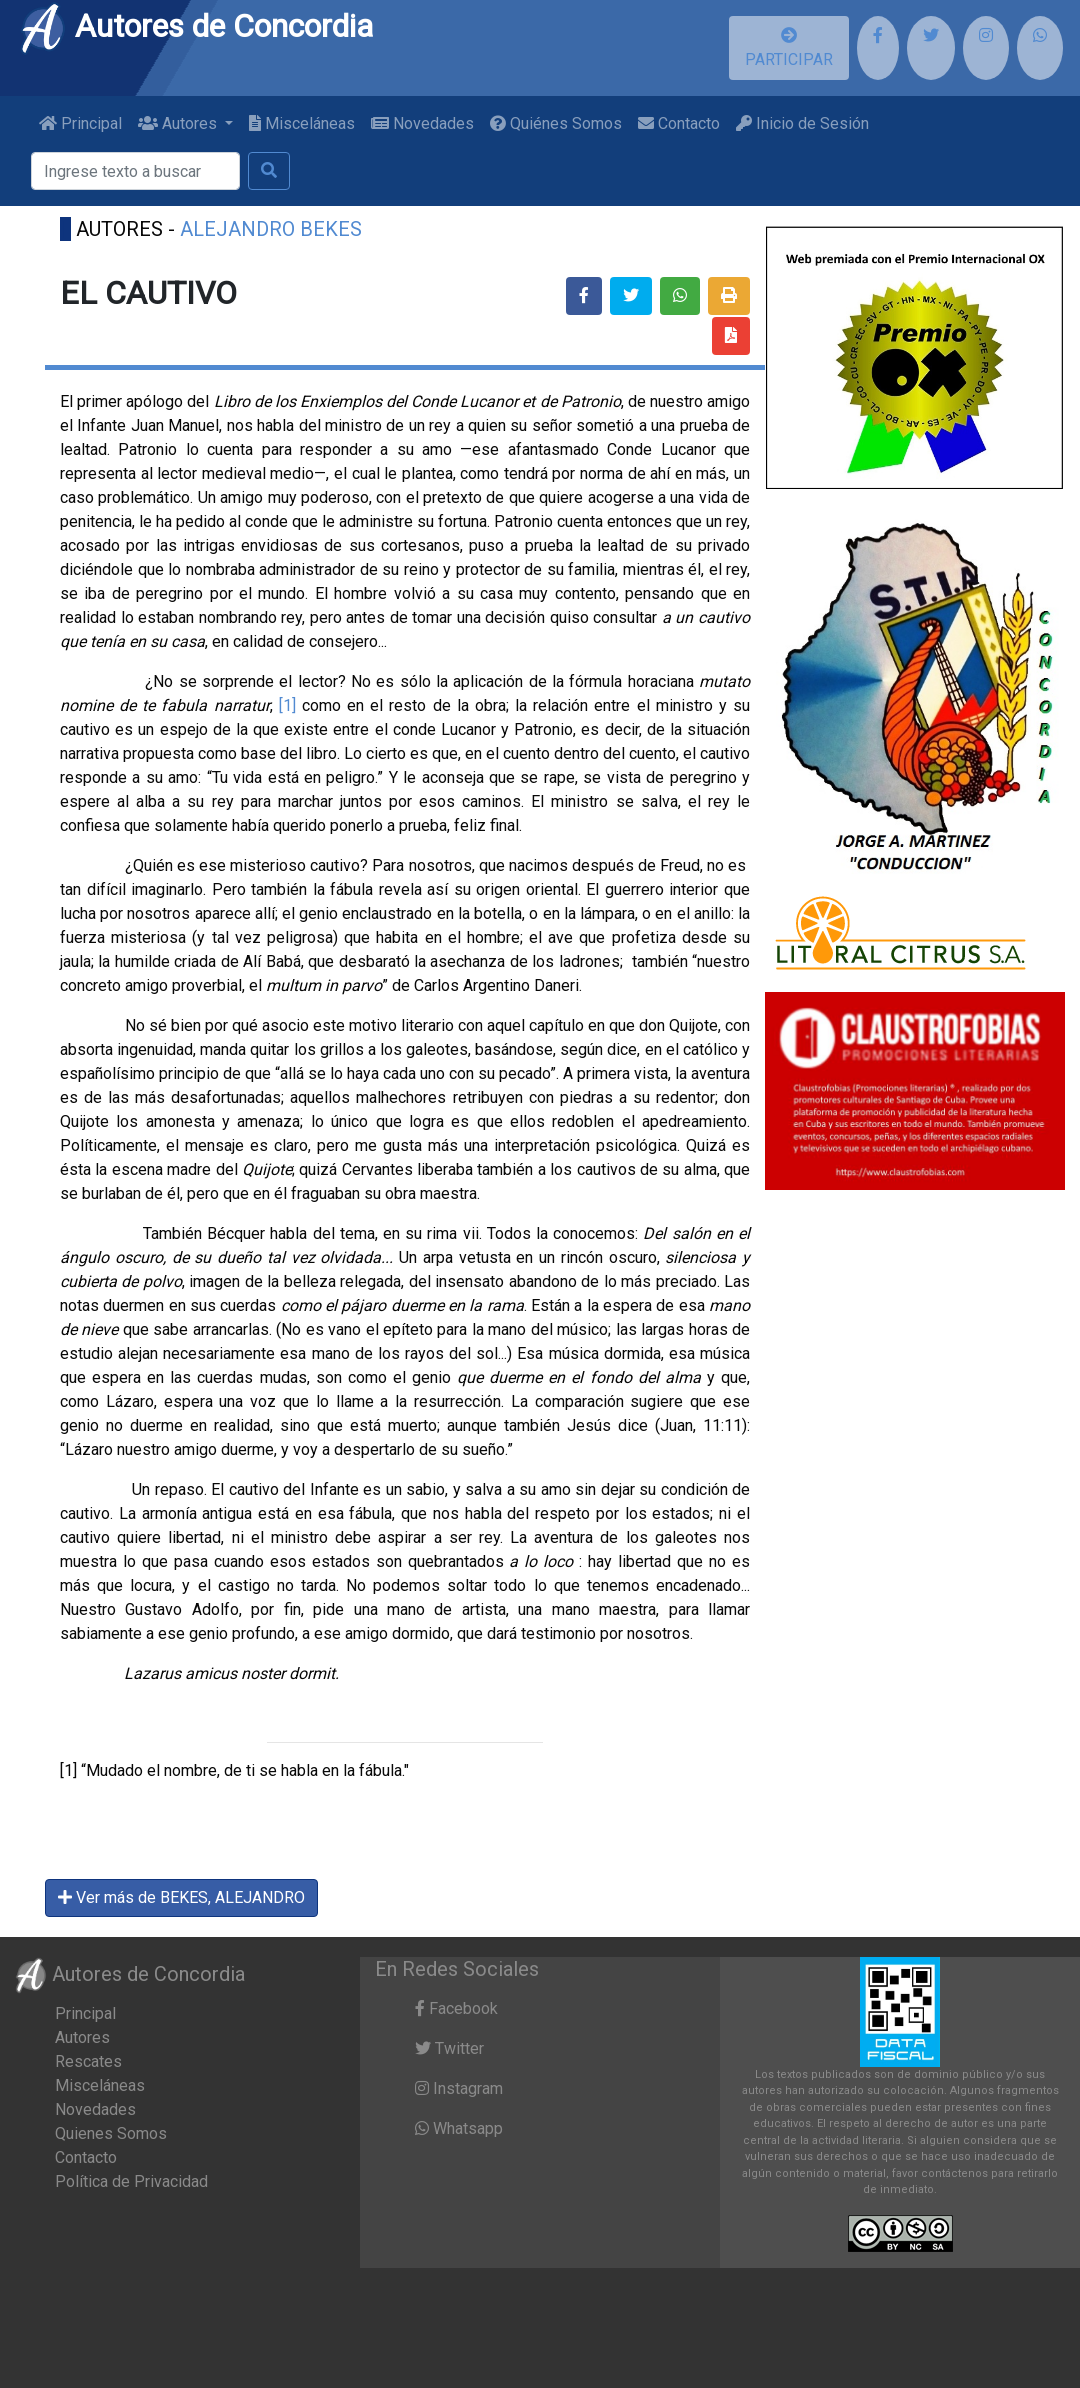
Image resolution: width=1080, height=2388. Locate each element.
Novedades (422, 123)
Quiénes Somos (556, 123)
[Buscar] (135, 171)
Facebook (456, 2008)
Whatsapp (459, 2128)
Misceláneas (302, 123)
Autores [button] (179, 123)
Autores (82, 2037)
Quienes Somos (111, 2133)
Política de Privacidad (131, 2181)
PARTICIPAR (789, 48)
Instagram (459, 2088)
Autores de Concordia (196, 26)
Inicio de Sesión (802, 123)
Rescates (88, 2061)
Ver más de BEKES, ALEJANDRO (181, 1897)
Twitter (449, 2048)
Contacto (679, 123)
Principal (80, 123)
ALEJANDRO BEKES (271, 229)
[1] (290, 705)
